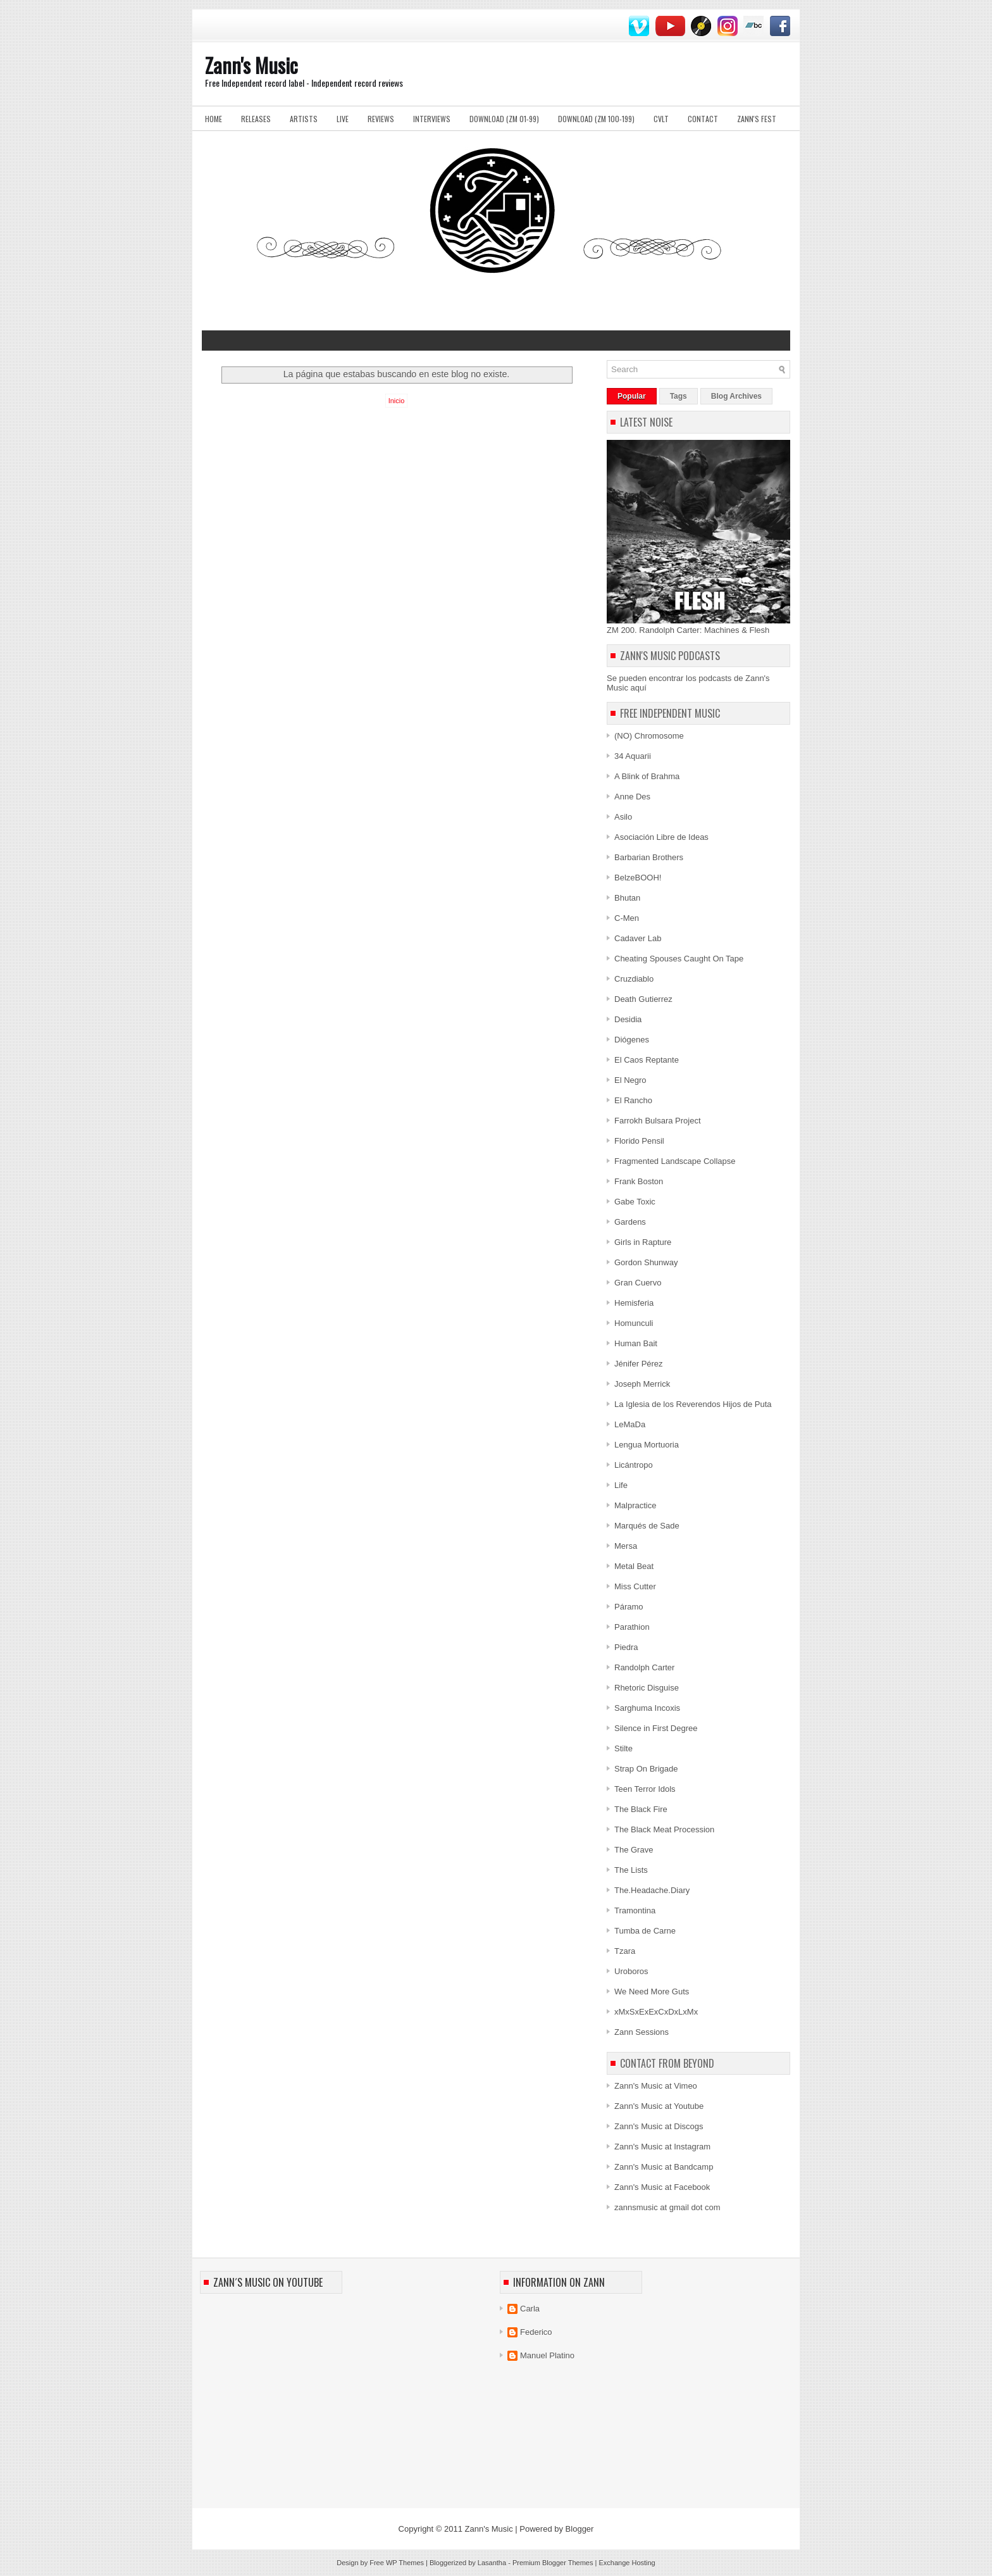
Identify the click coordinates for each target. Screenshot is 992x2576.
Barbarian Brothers (648, 857)
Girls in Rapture (642, 1242)
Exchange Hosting (626, 2563)
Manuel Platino (547, 2355)
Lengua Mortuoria (646, 1444)
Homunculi (633, 1323)
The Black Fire (640, 1809)
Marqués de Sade (646, 1525)
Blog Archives (736, 396)
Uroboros (631, 1971)
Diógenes (631, 1039)
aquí (639, 687)
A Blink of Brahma (646, 776)
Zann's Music (251, 65)
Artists (304, 118)
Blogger (580, 2529)
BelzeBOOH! (637, 877)
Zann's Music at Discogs (658, 2126)
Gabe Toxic (634, 1201)
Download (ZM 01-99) (504, 118)
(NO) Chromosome (649, 736)
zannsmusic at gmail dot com (667, 2207)
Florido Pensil (639, 1141)
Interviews (431, 118)
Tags (678, 396)
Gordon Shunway (646, 1262)
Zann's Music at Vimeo (655, 2086)
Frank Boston (638, 1181)
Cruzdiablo (634, 979)
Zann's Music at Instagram (662, 2146)
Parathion (632, 1627)
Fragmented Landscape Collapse (675, 1161)
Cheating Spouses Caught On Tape (678, 958)
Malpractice (635, 1505)
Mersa (625, 1546)
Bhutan (627, 898)
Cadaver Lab (637, 938)
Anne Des (632, 796)
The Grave (633, 1849)
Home (213, 118)
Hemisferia (634, 1303)
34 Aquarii (632, 756)
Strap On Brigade (646, 1768)
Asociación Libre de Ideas (661, 837)
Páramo (628, 1606)
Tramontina (634, 1910)
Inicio (396, 400)
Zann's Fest (756, 118)
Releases (256, 118)
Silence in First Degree (656, 1728)
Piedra (626, 1647)
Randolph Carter (644, 1667)
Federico (536, 2332)
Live (343, 118)
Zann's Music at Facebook (662, 2187)
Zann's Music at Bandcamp (663, 2167)
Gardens (630, 1222)
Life (621, 1485)
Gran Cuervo (637, 1282)
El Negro (630, 1080)
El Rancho (633, 1100)
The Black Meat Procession (664, 1829)
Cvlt (661, 118)
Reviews (381, 118)
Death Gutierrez (643, 999)
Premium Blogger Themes (552, 2563)
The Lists (631, 1870)
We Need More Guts (651, 1991)
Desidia (628, 1019)
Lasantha (492, 2563)
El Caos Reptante (646, 1060)
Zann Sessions (641, 2032)
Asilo (623, 817)
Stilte (623, 1748)
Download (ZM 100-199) (596, 118)
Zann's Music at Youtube (659, 2106)
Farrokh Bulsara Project (657, 1120)
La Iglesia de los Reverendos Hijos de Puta (693, 1404)
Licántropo (633, 1465)
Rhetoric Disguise (646, 1687)
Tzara (624, 1951)
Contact (703, 118)
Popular (631, 396)
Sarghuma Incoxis (647, 1708)
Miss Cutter (635, 1586)
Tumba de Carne (645, 1930)
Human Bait (635, 1343)
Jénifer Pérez (638, 1363)
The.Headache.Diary (652, 1890)
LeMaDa (629, 1424)
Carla (530, 2308)
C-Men (626, 918)
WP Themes (405, 2563)
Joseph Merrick (642, 1384)
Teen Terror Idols (645, 1789)
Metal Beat (634, 1566)
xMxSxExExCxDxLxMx (656, 2011)
